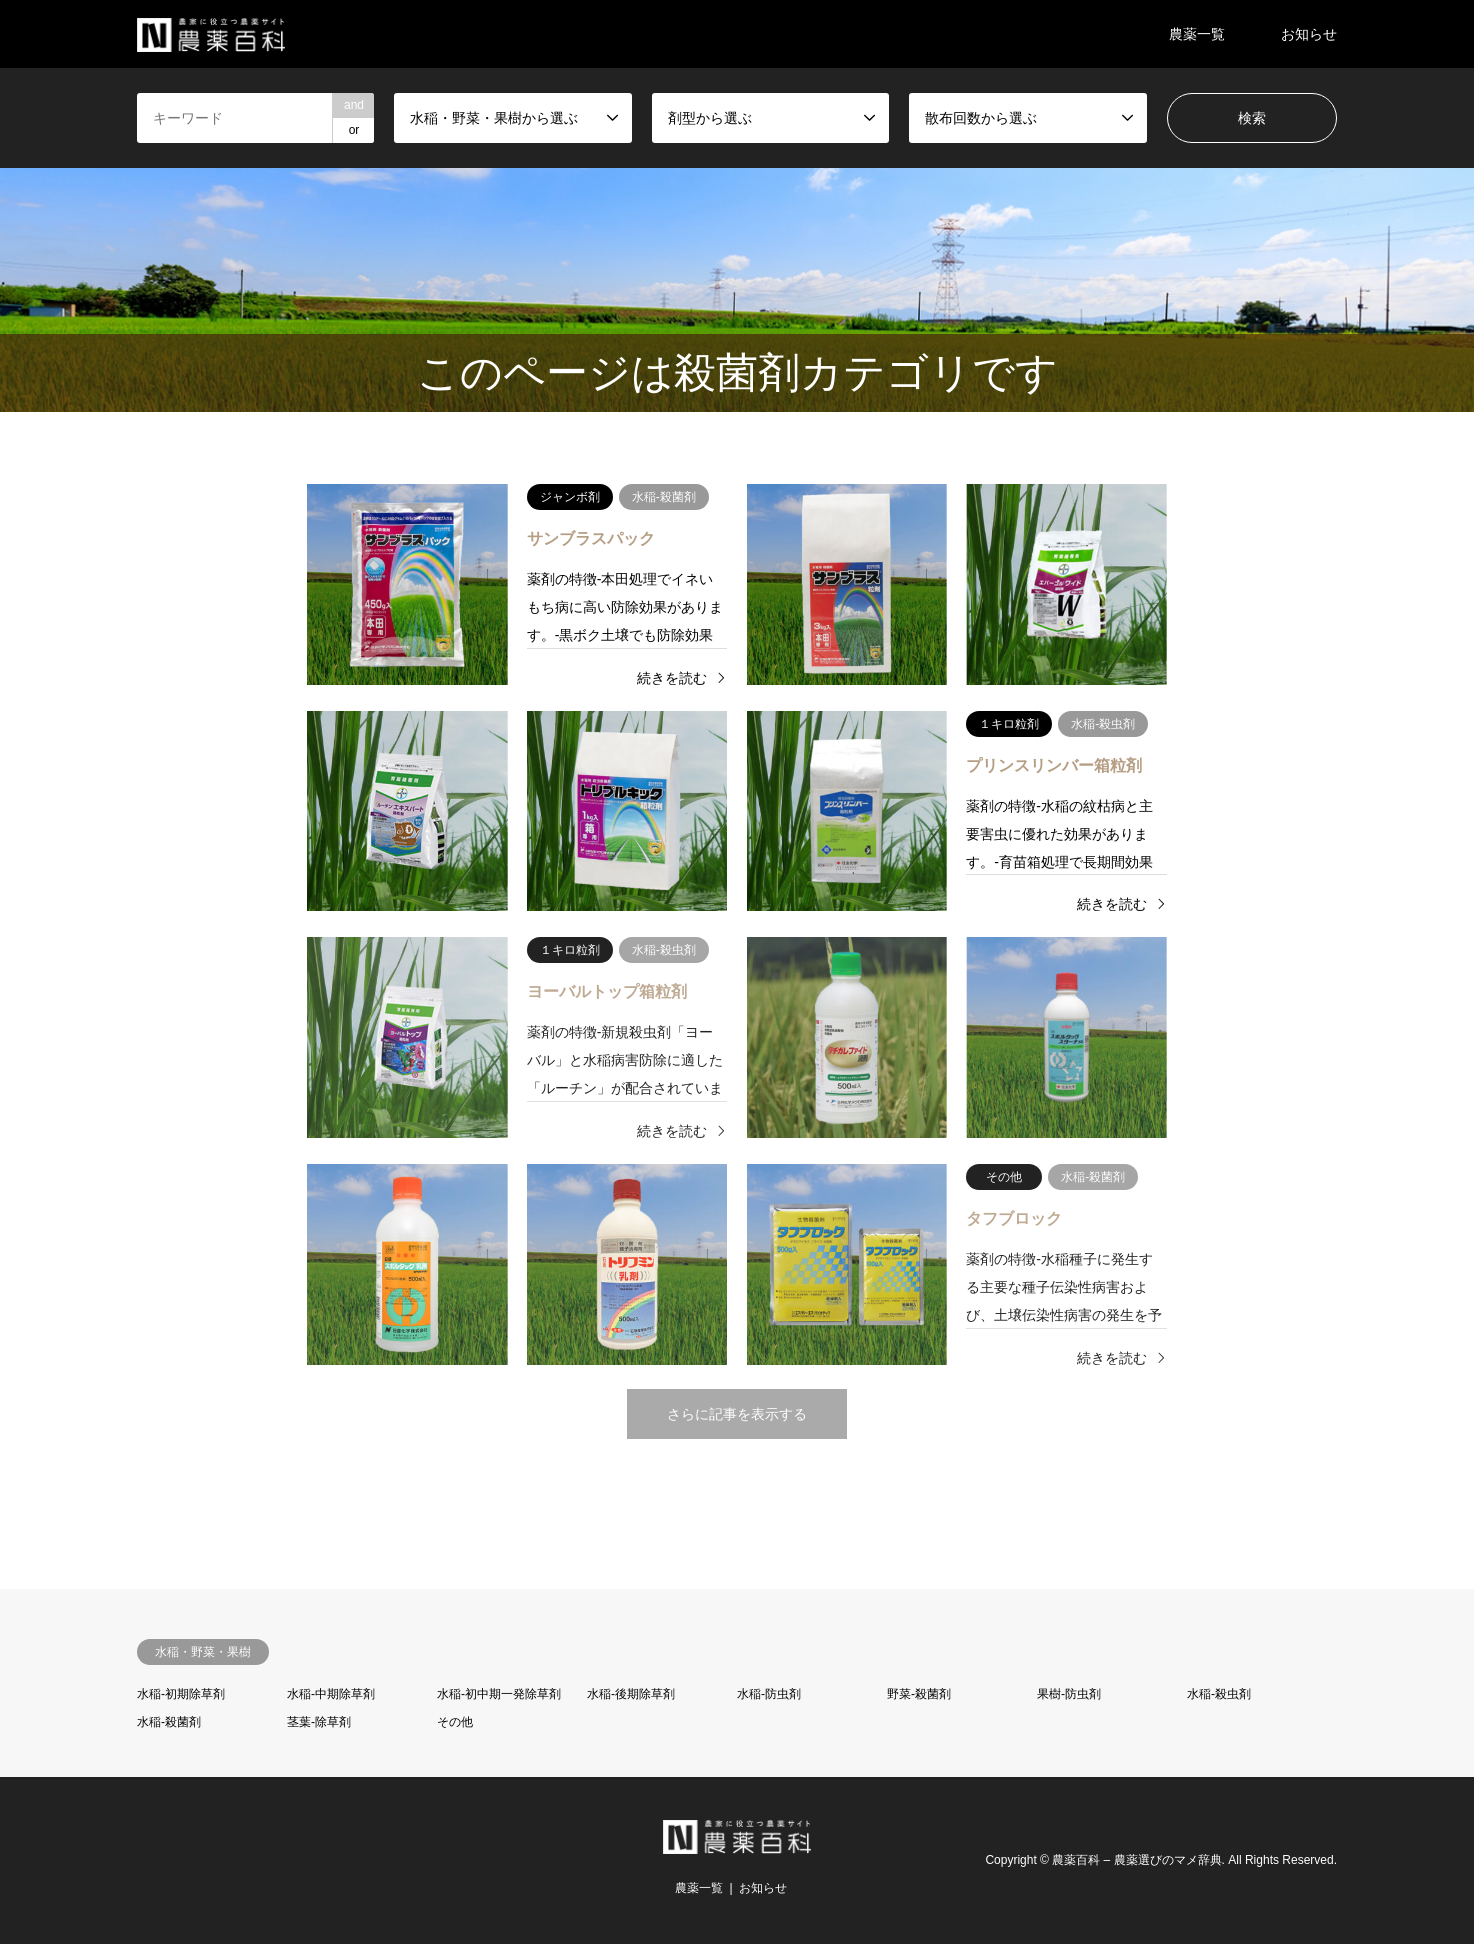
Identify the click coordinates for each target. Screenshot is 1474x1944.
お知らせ (1309, 34)
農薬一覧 (1197, 34)
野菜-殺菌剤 (919, 1694)
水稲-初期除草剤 (181, 1694)
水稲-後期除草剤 (631, 1694)
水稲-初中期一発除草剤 (499, 1694)
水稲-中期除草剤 (331, 1694)
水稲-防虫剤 (769, 1694)
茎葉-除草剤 (319, 1722)
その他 (455, 1722)
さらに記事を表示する (737, 1414)
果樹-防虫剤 (1069, 1694)
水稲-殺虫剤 (1219, 1694)
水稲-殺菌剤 (169, 1722)
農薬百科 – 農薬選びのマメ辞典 (1136, 1860)
